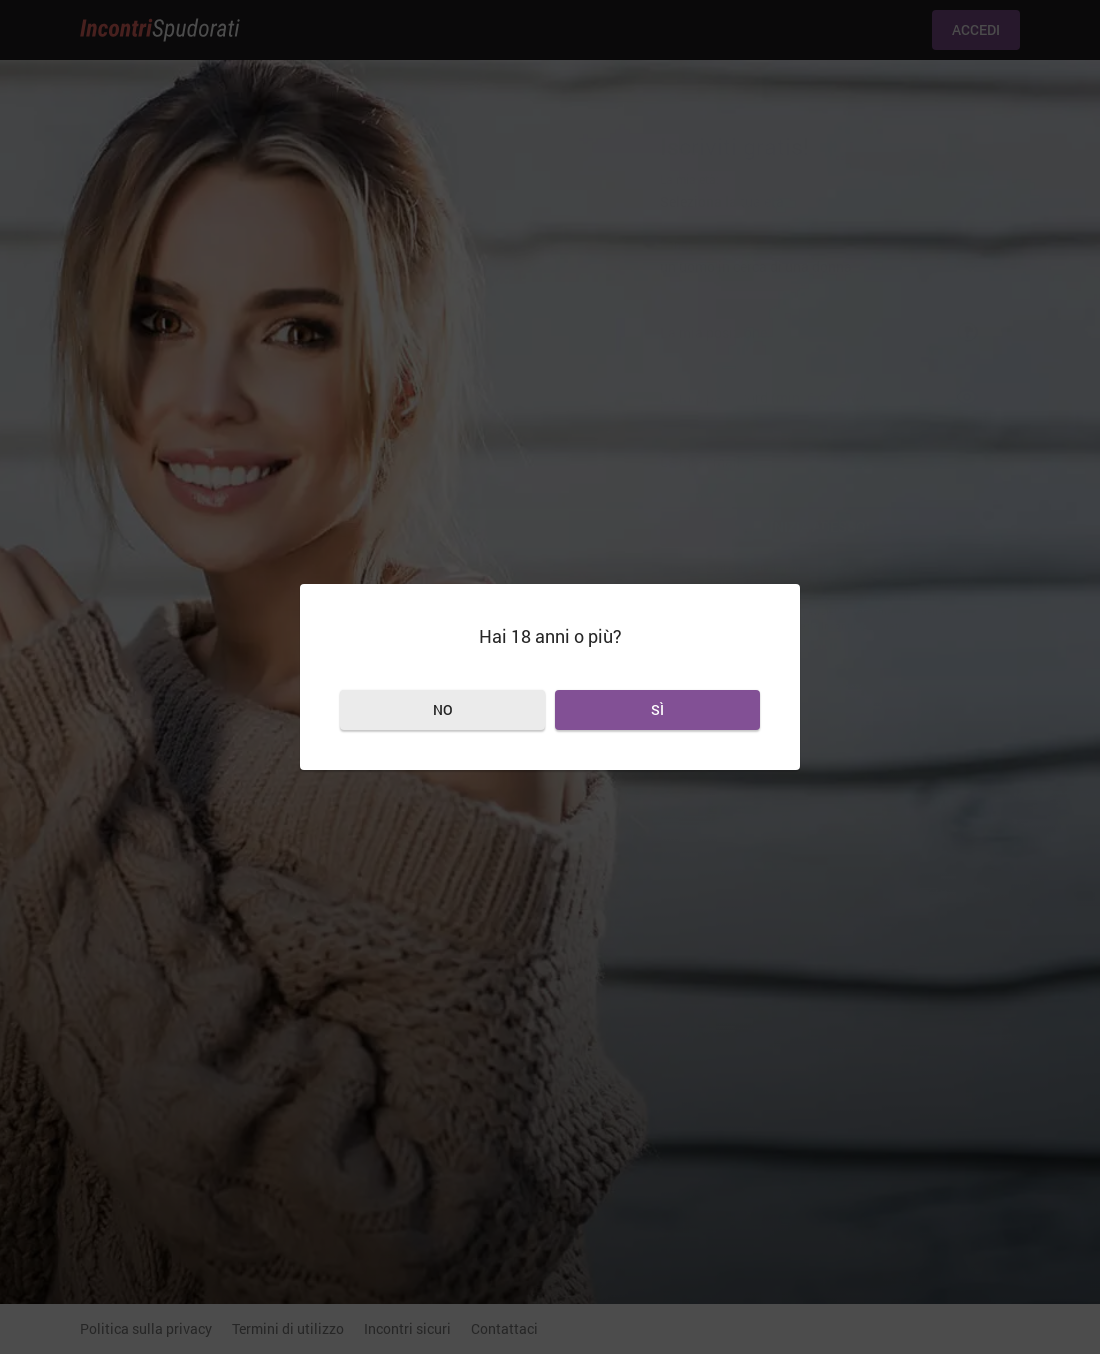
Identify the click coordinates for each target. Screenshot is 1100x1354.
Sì (657, 709)
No (443, 709)
